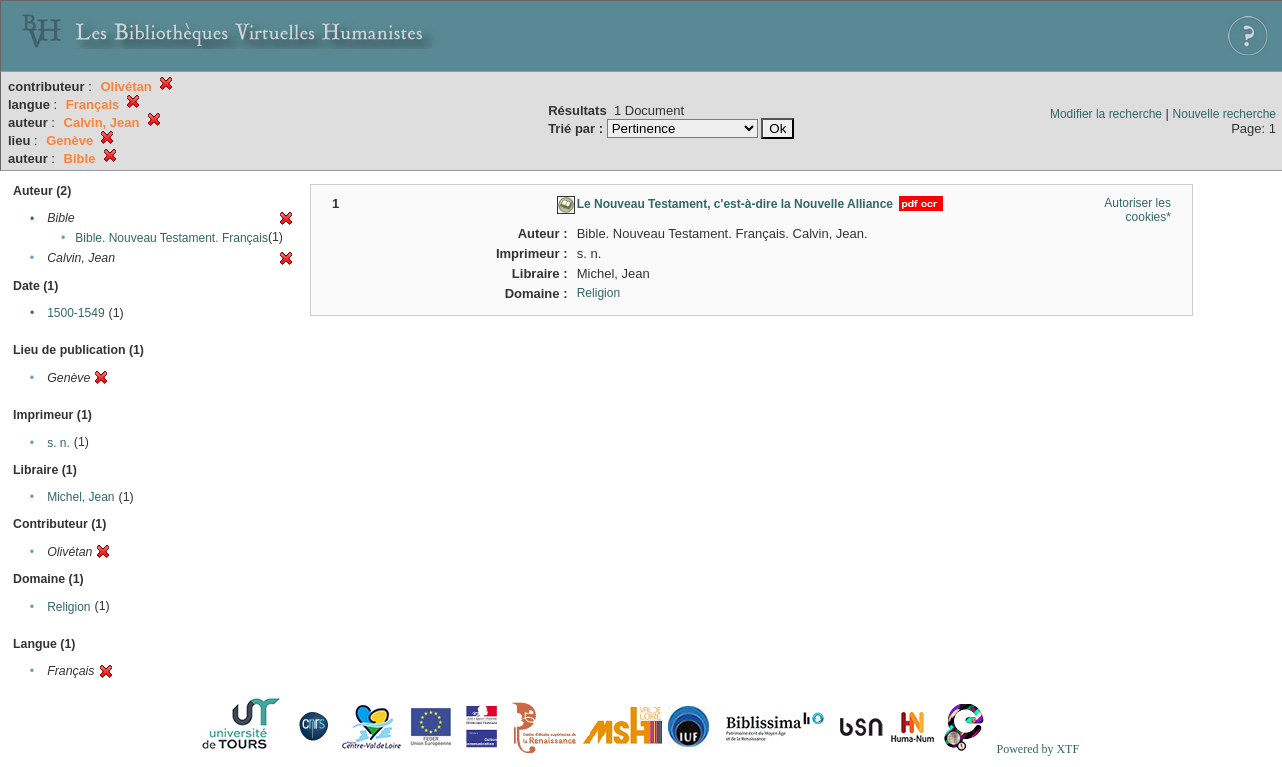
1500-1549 (75, 313)
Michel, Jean (80, 497)
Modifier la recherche (1106, 114)
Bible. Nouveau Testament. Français (171, 238)
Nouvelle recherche (1224, 114)
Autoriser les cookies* (1137, 210)
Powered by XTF (1037, 749)
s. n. (58, 443)
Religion (68, 607)
